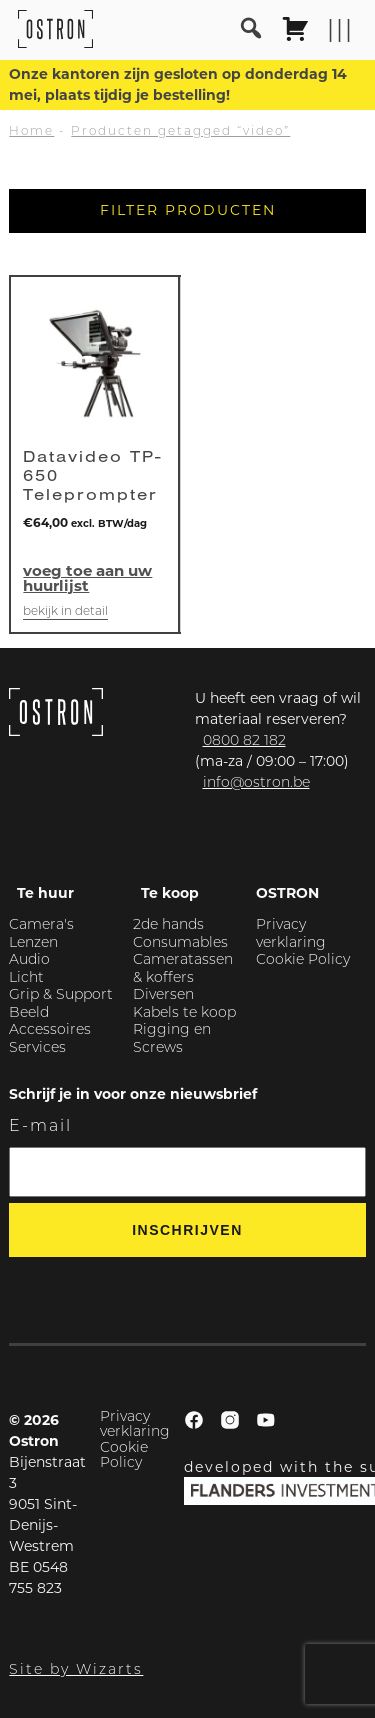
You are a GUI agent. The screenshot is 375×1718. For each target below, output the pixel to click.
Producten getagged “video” (180, 132)
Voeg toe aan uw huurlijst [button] (87, 578)
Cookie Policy (303, 960)
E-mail (40, 1127)
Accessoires (50, 1030)
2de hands (168, 925)
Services (37, 1048)
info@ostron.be (256, 783)
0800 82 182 (244, 741)
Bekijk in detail (65, 612)
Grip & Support (61, 995)
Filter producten (188, 210)
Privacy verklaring (135, 1425)
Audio (29, 960)
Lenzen (33, 943)
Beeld (29, 1013)
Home (31, 132)
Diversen (163, 995)
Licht (26, 978)
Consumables (180, 943)
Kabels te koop (184, 1013)
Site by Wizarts (76, 1670)
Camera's (41, 925)
